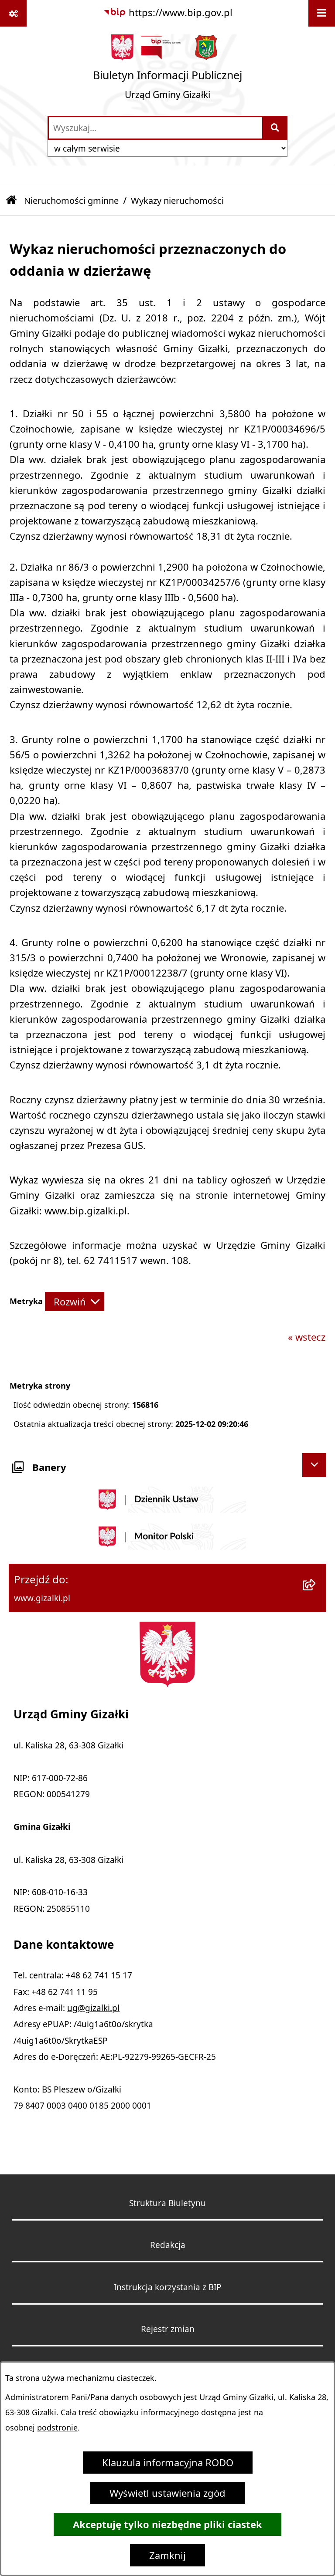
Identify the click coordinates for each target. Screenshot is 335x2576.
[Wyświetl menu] (321, 13)
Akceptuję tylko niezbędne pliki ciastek (167, 2524)
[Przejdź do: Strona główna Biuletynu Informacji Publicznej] (11, 201)
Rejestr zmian (168, 2328)
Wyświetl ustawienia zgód (167, 2493)
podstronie (57, 2428)
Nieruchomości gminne (71, 200)
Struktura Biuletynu (167, 2202)
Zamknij (167, 2555)
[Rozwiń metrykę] (74, 1301)
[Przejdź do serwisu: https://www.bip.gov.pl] (168, 13)
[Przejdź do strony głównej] (167, 71)
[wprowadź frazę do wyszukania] (155, 128)
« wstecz (306, 1337)
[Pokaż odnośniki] (13, 13)
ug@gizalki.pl (93, 2007)
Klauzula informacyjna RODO (167, 2462)
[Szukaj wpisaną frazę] (275, 128)
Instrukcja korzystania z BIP (168, 2287)
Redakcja (167, 2244)
